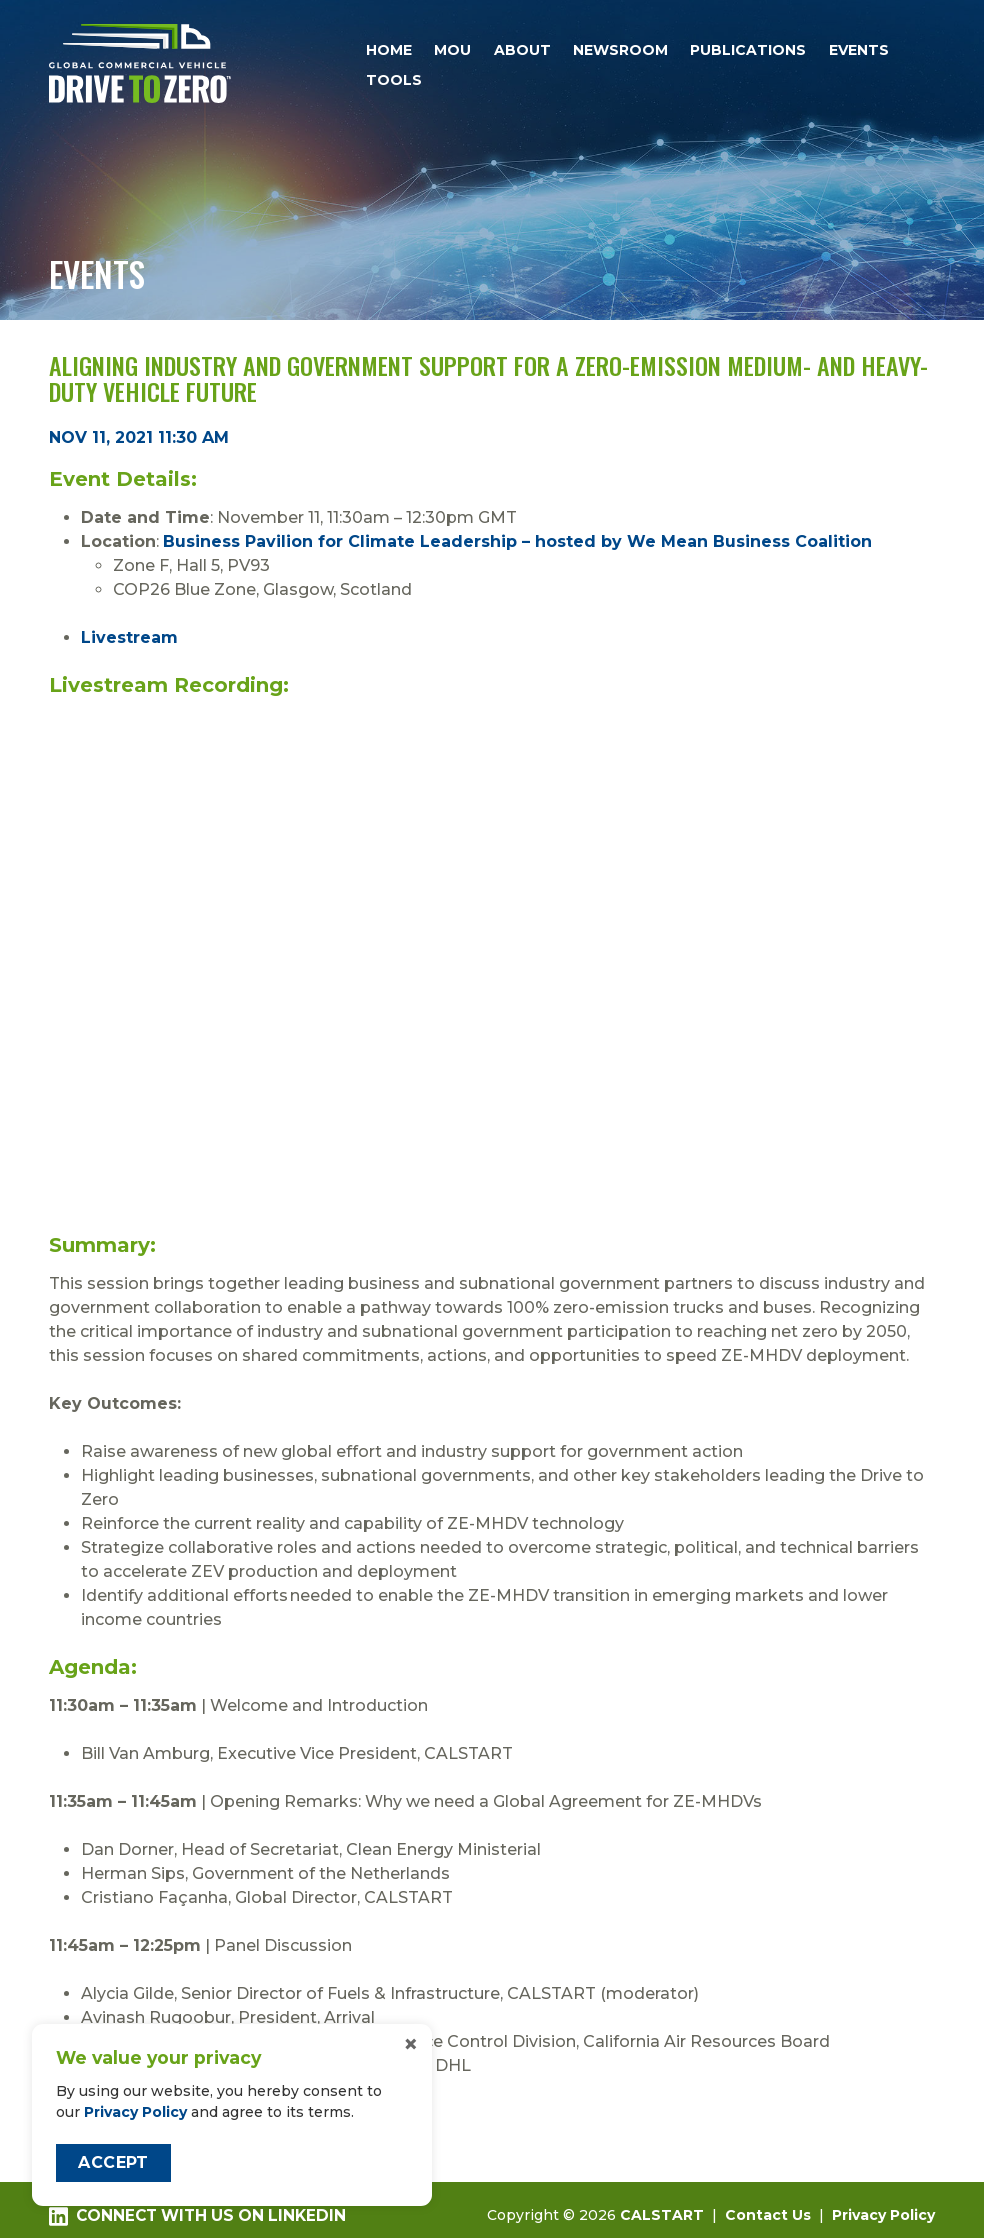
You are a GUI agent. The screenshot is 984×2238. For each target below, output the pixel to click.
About (522, 50)
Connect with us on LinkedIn (197, 2216)
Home (389, 50)
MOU (452, 50)
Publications (748, 50)
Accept (113, 2162)
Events (859, 50)
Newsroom (620, 50)
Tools (394, 80)
